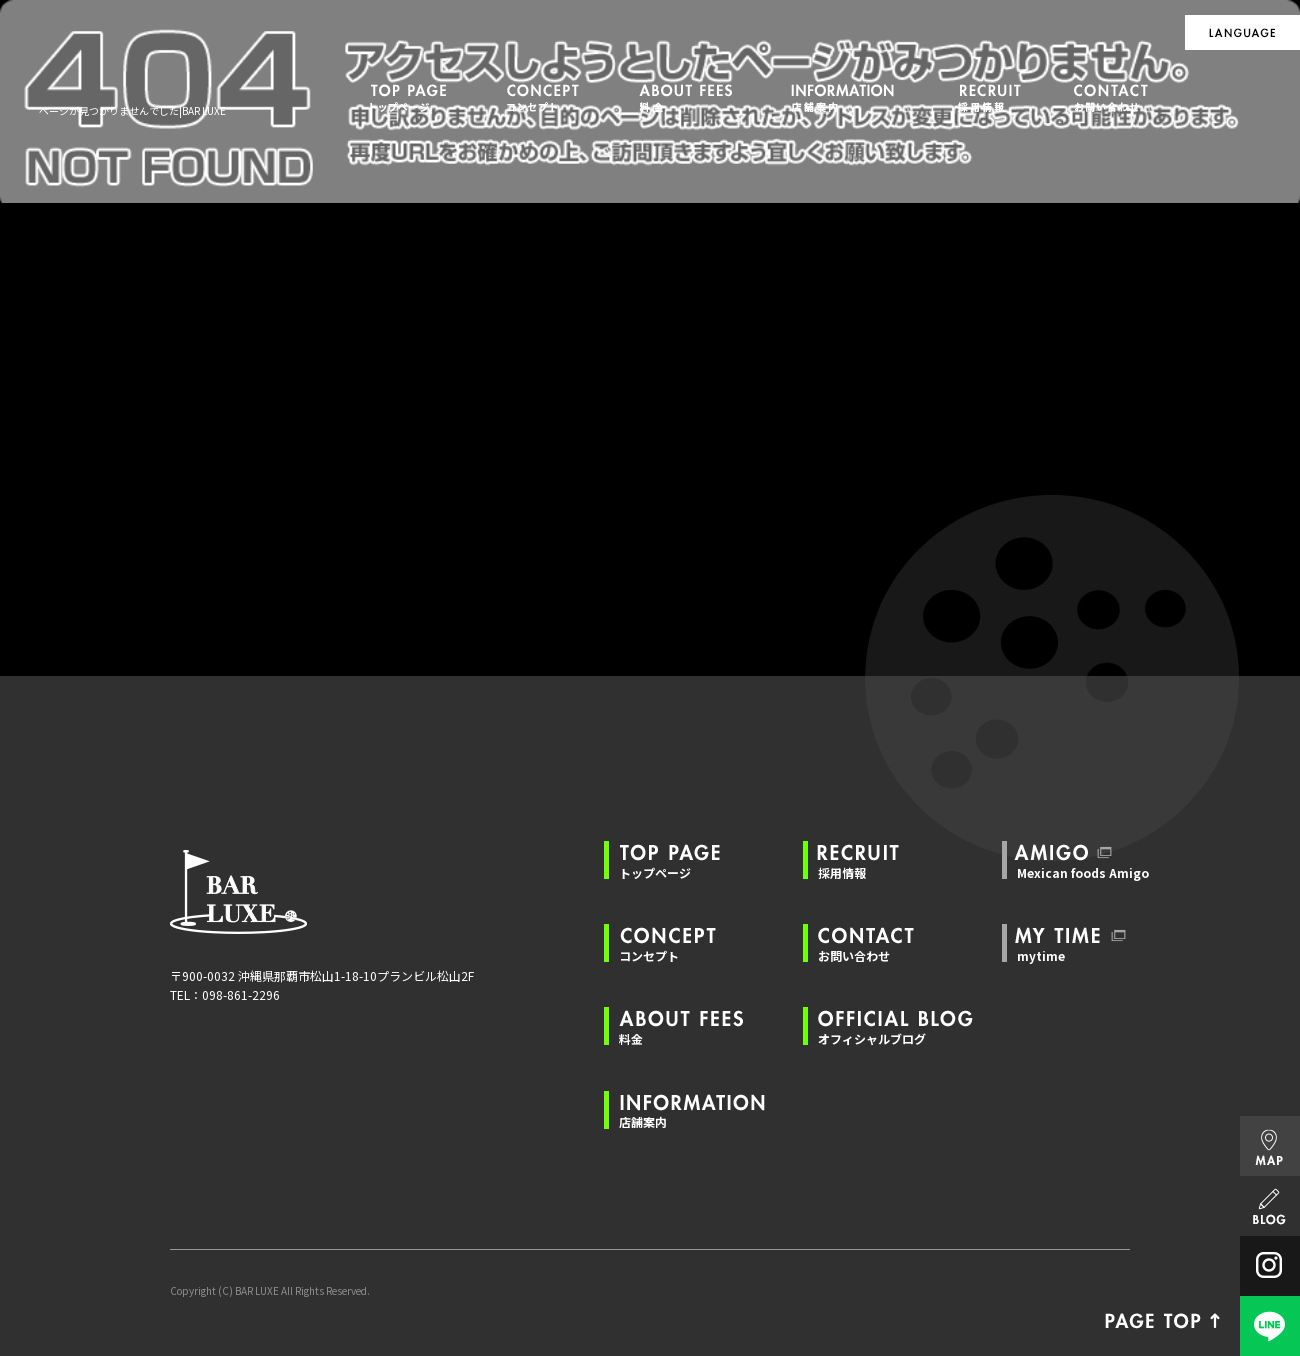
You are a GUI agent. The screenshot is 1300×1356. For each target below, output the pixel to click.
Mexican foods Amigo (1083, 872)
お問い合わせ (1120, 97)
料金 (687, 97)
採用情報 (995, 97)
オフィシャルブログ (872, 1038)
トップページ (410, 97)
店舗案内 (850, 97)
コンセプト (545, 97)
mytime (1041, 955)
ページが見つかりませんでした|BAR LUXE (132, 110)
